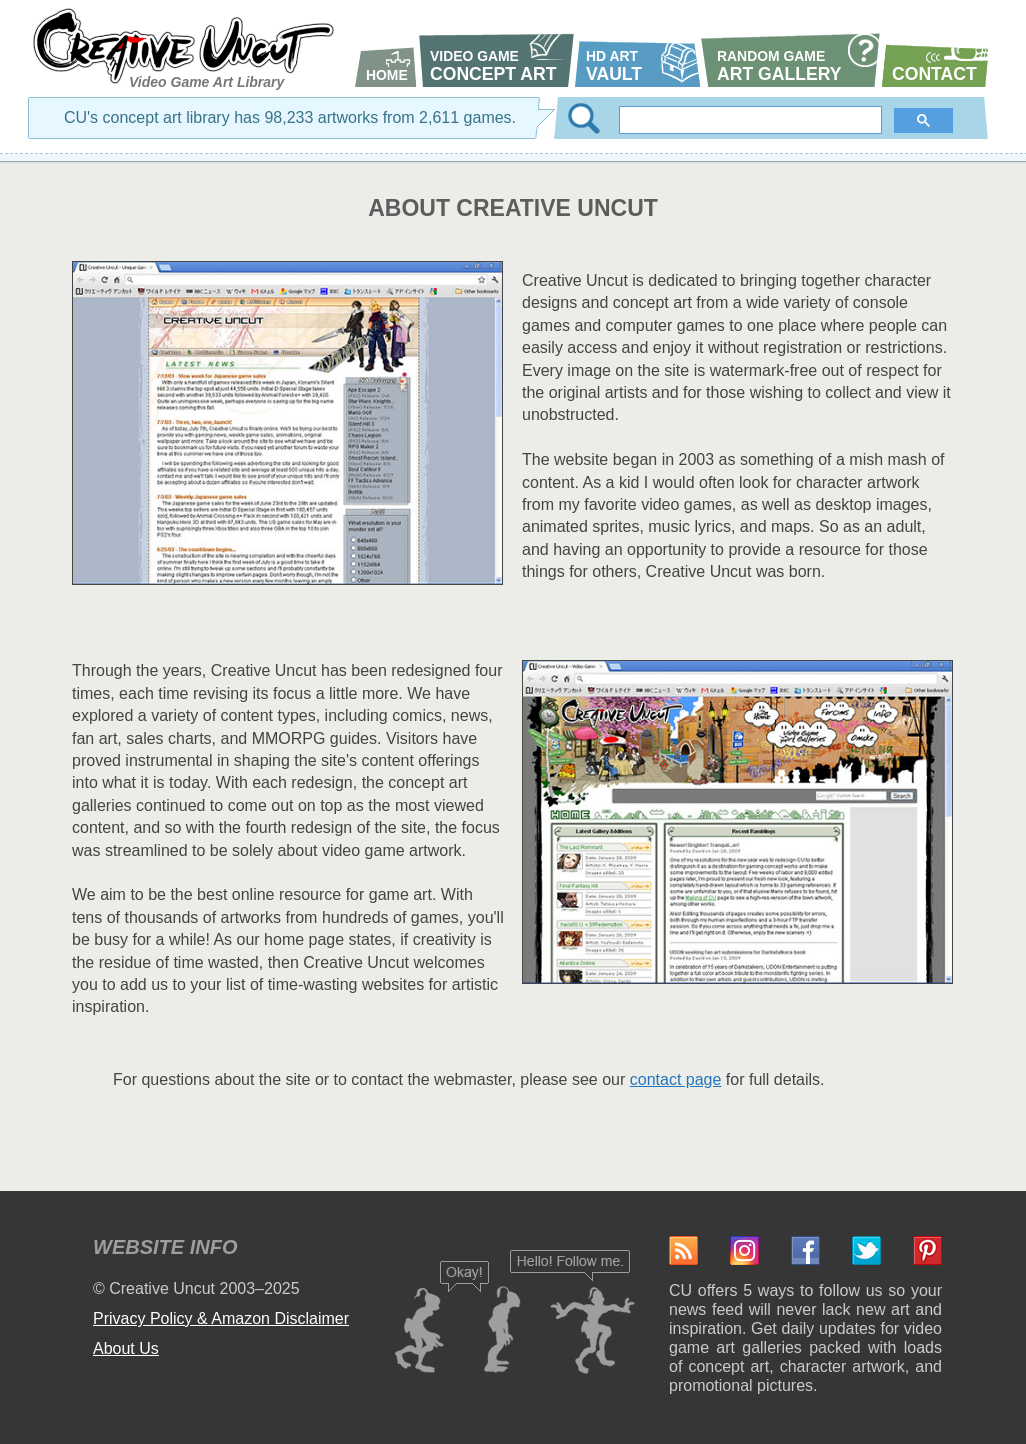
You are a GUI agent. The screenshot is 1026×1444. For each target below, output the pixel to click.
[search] (752, 120)
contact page (676, 1079)
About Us (126, 1348)
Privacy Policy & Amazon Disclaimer (221, 1318)
